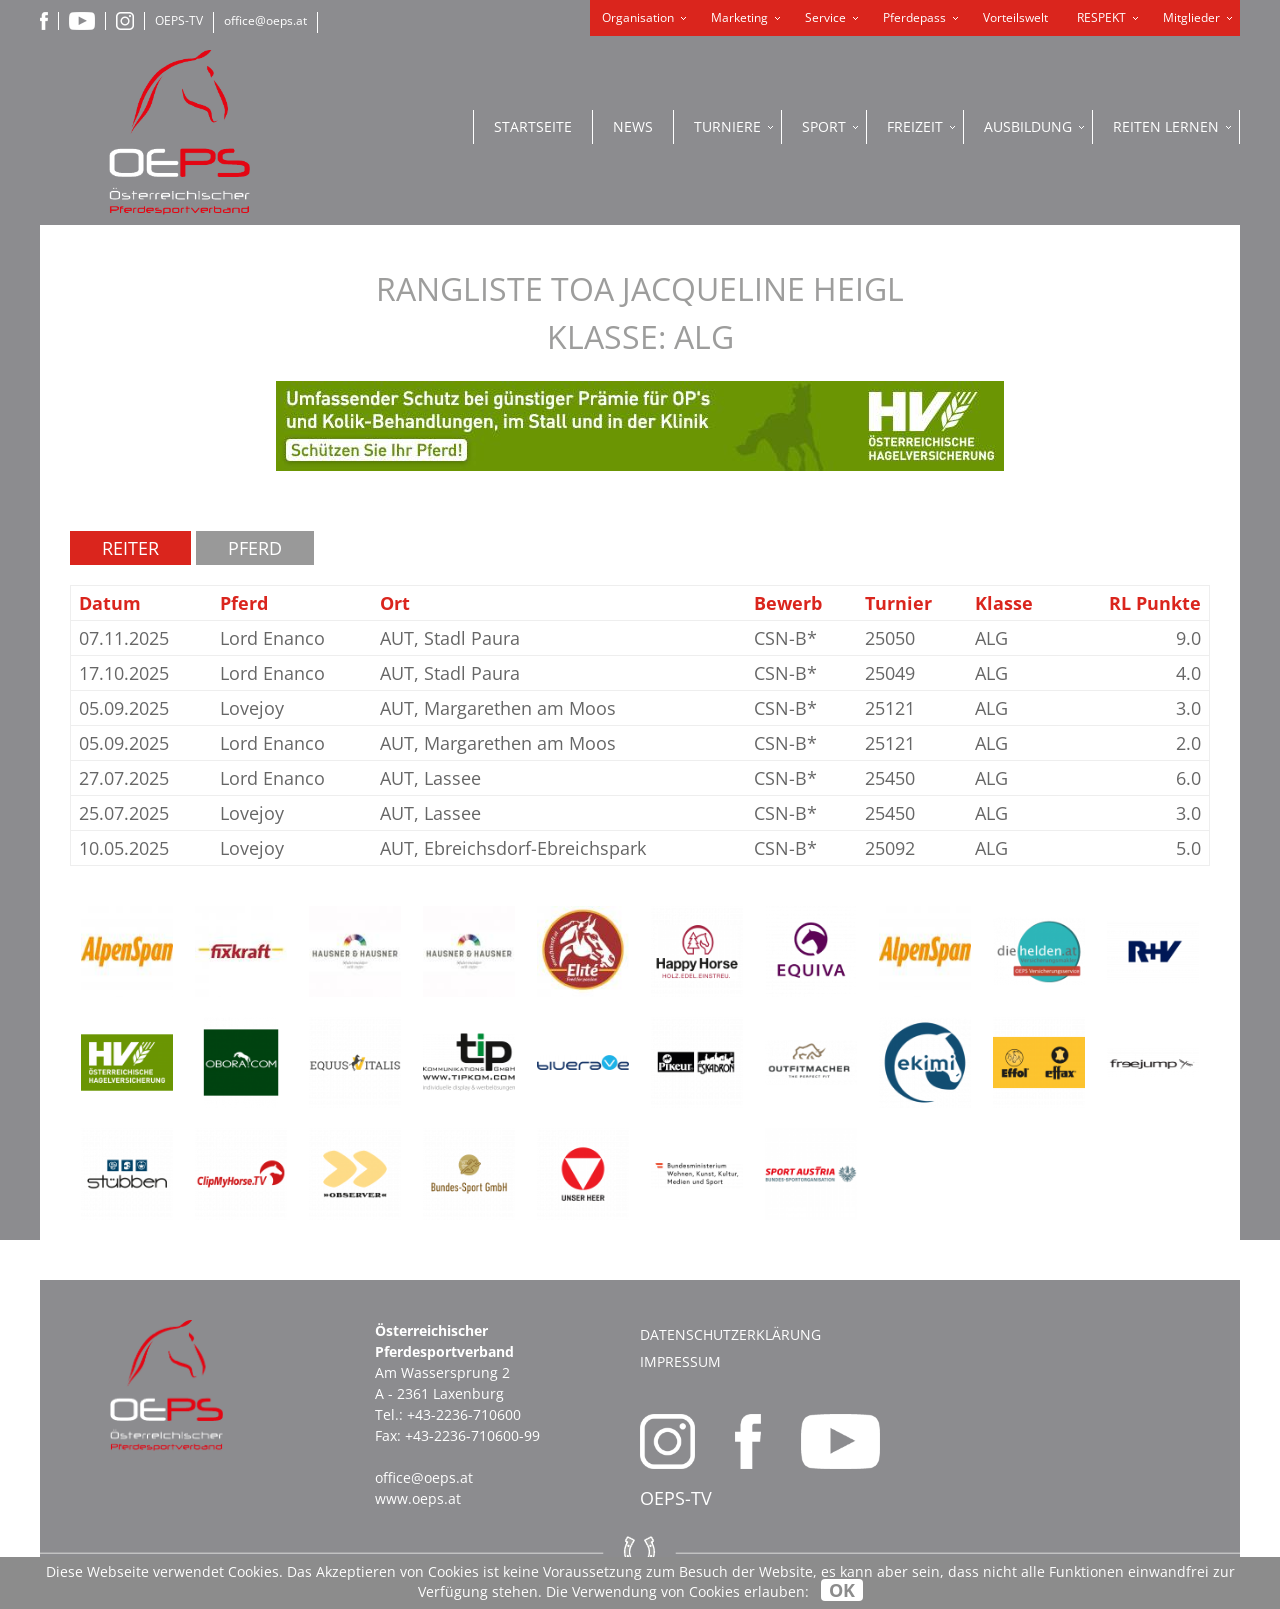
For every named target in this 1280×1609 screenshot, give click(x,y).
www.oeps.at (418, 1498)
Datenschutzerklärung (730, 1334)
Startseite (533, 126)
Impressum (680, 1361)
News (633, 126)
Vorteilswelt (1015, 17)
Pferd (255, 548)
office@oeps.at (265, 20)
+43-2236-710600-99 (472, 1435)
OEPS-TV (179, 20)
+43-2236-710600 (464, 1414)
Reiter (130, 548)
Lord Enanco (272, 638)
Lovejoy (252, 708)
